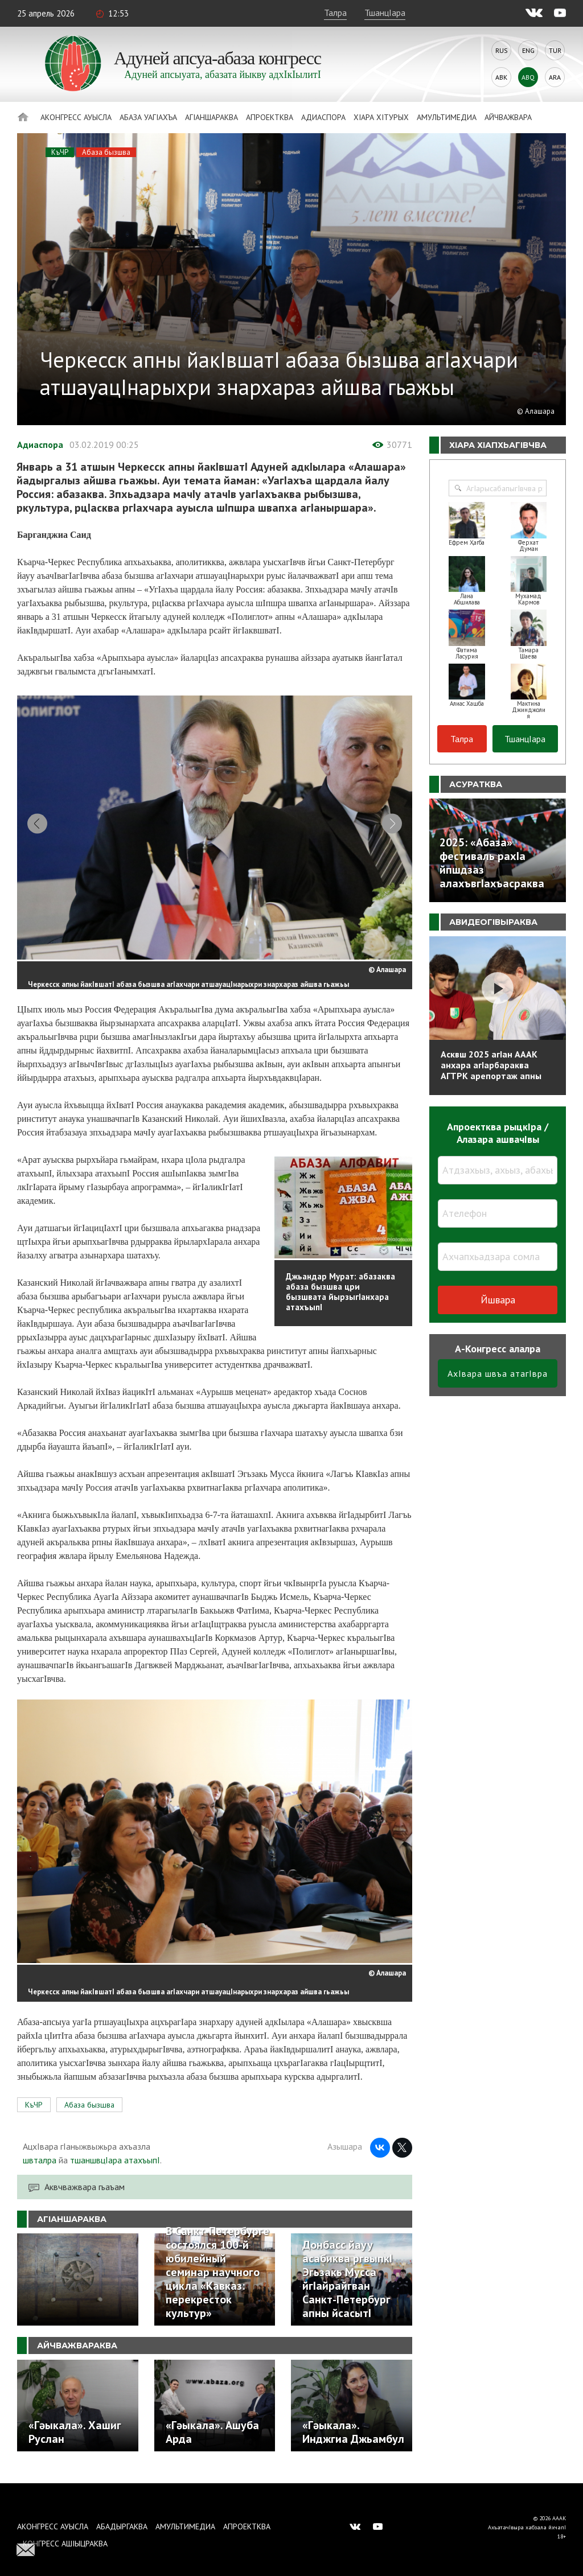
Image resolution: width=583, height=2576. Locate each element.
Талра (335, 12)
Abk (501, 77)
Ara (555, 77)
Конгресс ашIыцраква (65, 2543)
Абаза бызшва (106, 152)
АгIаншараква (211, 117)
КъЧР (59, 152)
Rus (501, 50)
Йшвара (498, 1299)
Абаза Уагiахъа (148, 117)
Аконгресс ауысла (76, 117)
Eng (528, 50)
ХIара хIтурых (381, 117)
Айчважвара (508, 117)
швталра (39, 2169)
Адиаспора (323, 117)
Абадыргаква (121, 2526)
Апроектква (269, 117)
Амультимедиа (447, 117)
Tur (555, 50)
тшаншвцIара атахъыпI (115, 2169)
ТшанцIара (384, 12)
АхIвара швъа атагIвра (497, 1373)
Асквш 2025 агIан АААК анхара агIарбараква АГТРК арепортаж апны (491, 1064)
